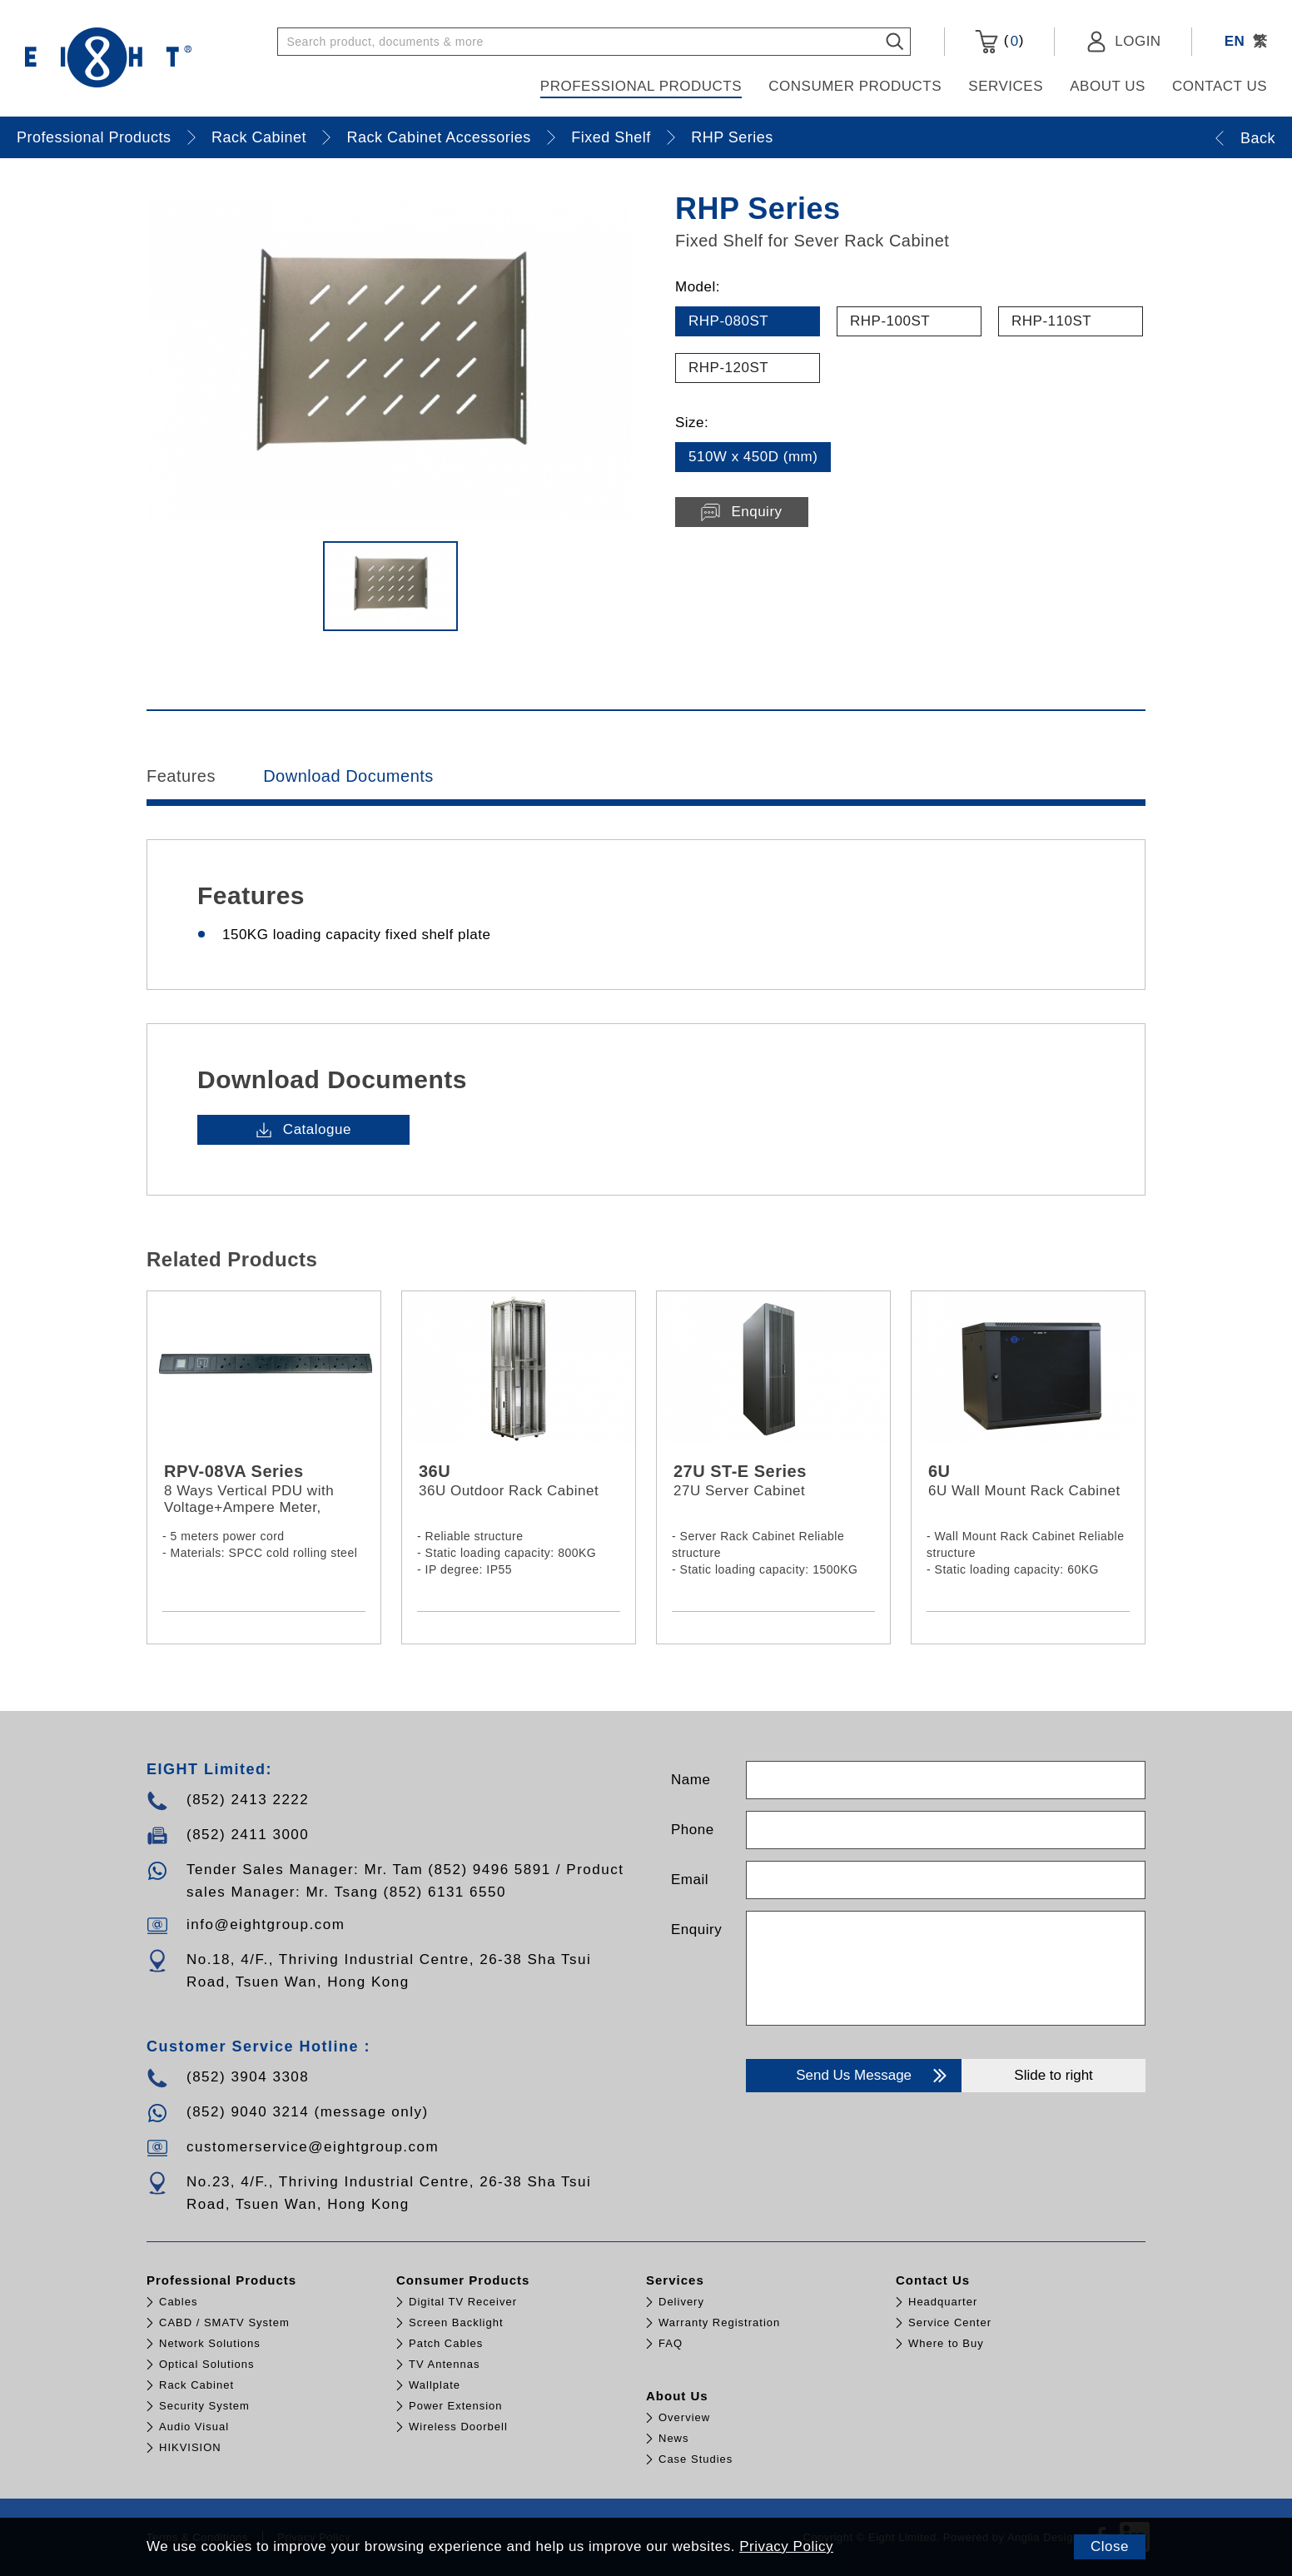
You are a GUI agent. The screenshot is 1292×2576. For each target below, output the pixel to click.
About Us (1107, 86)
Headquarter (942, 2301)
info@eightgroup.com (265, 1924)
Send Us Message (873, 2075)
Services (1005, 86)
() (999, 41)
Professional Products (641, 86)
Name (690, 1780)
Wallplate (434, 2385)
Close (1110, 2546)
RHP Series (732, 137)
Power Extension (456, 2405)
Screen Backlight (456, 2322)
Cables (178, 2301)
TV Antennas (444, 2364)
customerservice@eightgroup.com (312, 2147)
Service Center (949, 2322)
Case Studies (695, 2459)
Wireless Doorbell (458, 2426)
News (673, 2438)
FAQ (670, 2343)
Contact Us (1219, 86)
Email (689, 1879)
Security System (204, 2405)
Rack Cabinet (258, 137)
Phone (692, 1830)
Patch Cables (446, 2343)
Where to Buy (946, 2343)
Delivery (681, 2301)
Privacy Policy (786, 2546)
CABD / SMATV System (224, 2322)
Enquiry (696, 1929)
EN (1235, 41)
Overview (684, 2417)
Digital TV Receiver (463, 2301)
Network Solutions (210, 2343)
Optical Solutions (207, 2364)
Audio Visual (194, 2426)
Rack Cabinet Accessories (439, 137)
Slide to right (1053, 2075)
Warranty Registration (719, 2322)
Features (181, 776)
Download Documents (348, 776)
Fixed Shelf (611, 137)
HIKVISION (190, 2447)
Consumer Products (855, 86)
